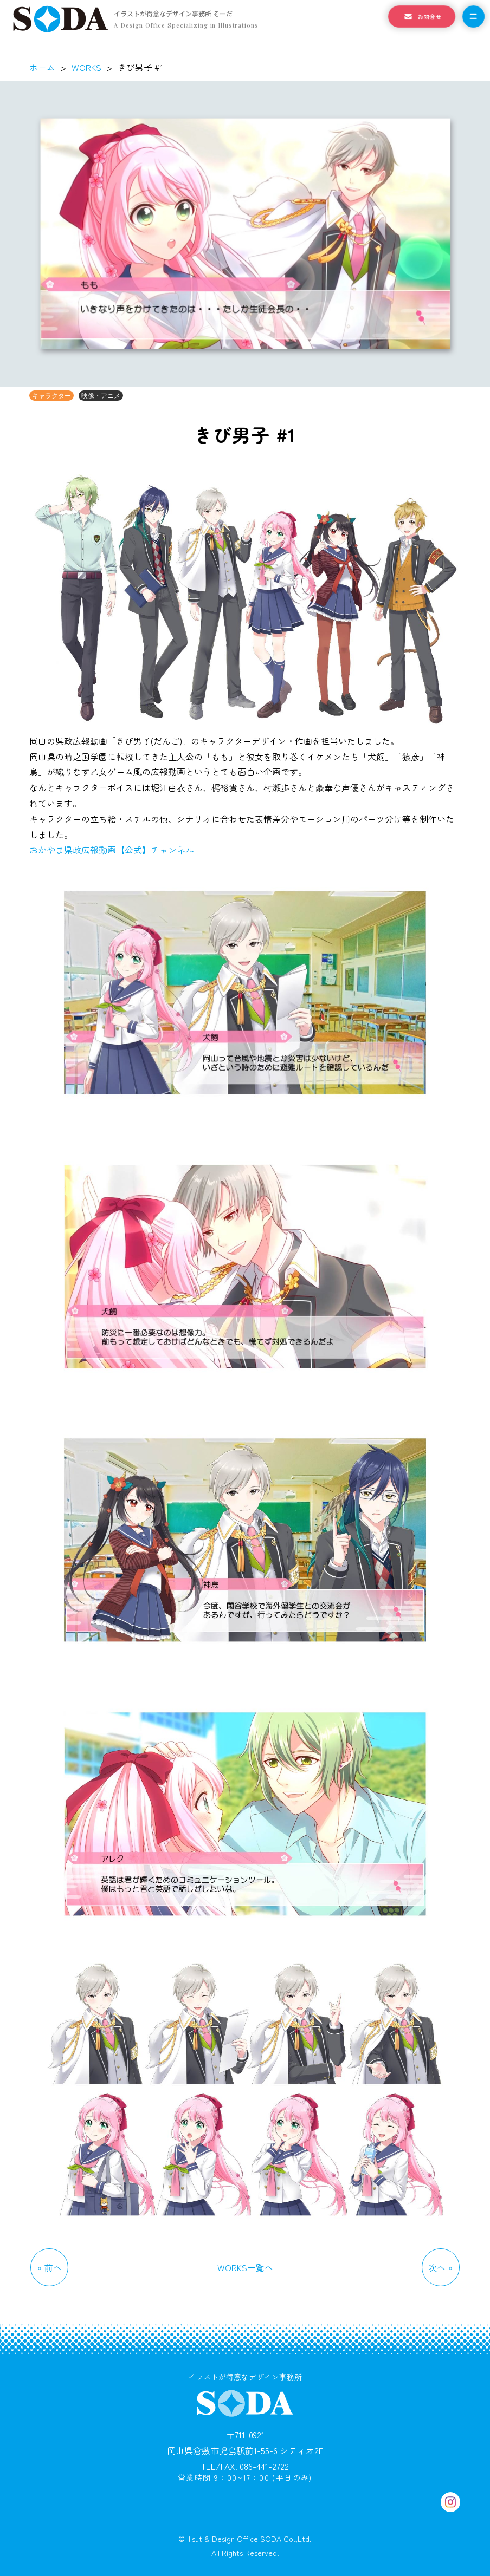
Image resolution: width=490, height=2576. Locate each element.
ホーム (42, 67)
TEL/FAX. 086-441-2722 (245, 2466)
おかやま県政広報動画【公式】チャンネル (111, 849)
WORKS (86, 67)
